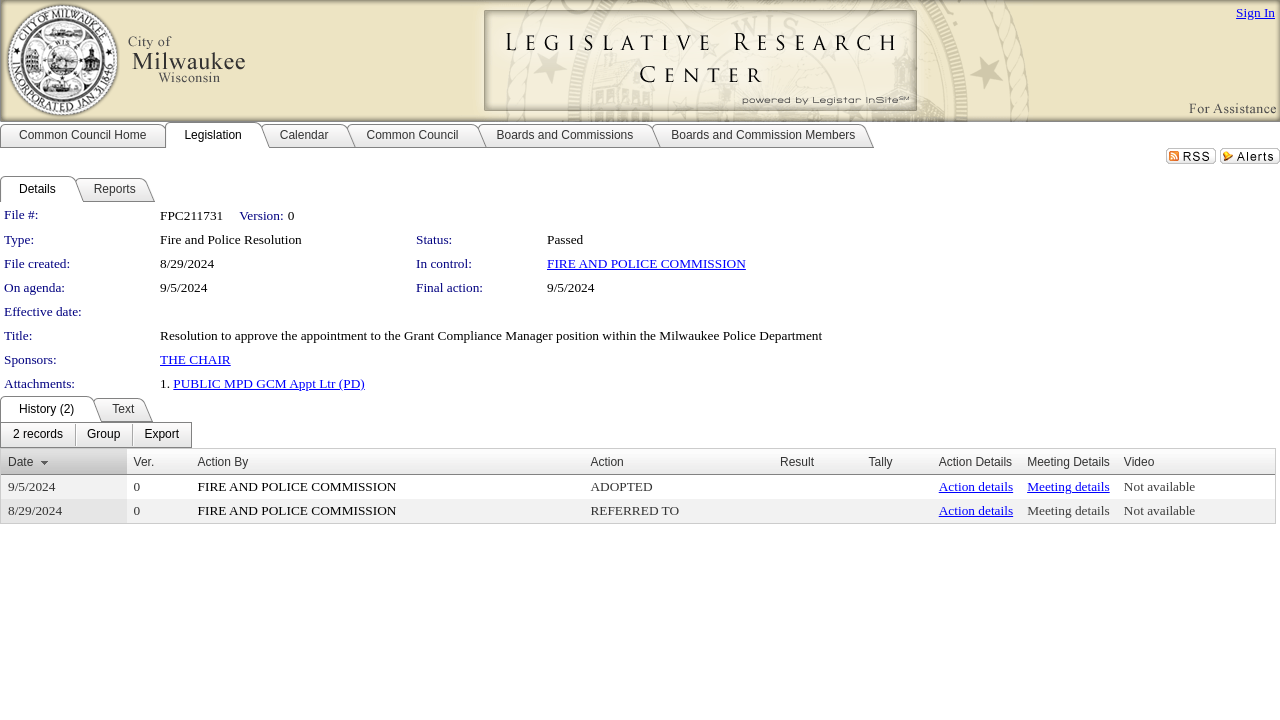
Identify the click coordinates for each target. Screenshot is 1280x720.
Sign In (1255, 12)
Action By (223, 462)
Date (20, 462)
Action (606, 462)
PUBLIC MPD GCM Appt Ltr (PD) (268, 383)
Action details (976, 486)
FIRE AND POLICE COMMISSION (646, 263)
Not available (1159, 486)
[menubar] (96, 435)
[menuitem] (38, 435)
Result (797, 462)
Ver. (144, 462)
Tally (881, 462)
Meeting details (1068, 486)
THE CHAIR (195, 359)
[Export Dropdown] (161, 435)
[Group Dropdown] (103, 435)
